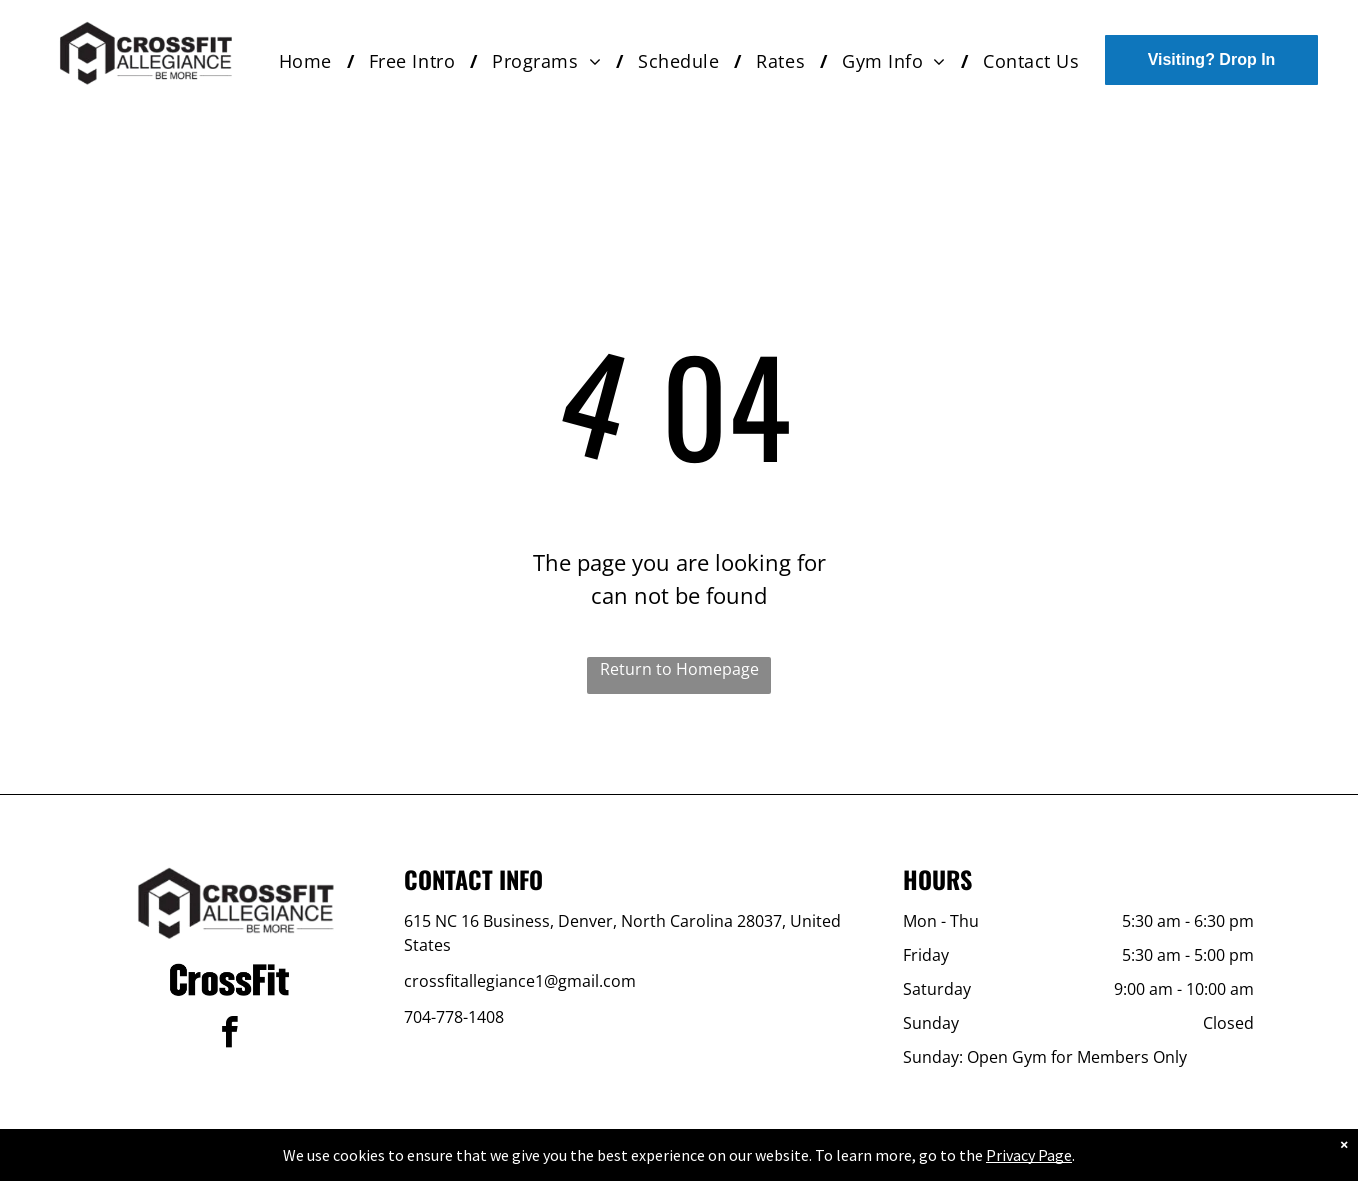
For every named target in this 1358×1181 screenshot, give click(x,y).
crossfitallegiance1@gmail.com (520, 981)
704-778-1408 (454, 1017)
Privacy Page (1029, 1155)
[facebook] (230, 1035)
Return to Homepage (679, 669)
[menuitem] (309, 61)
